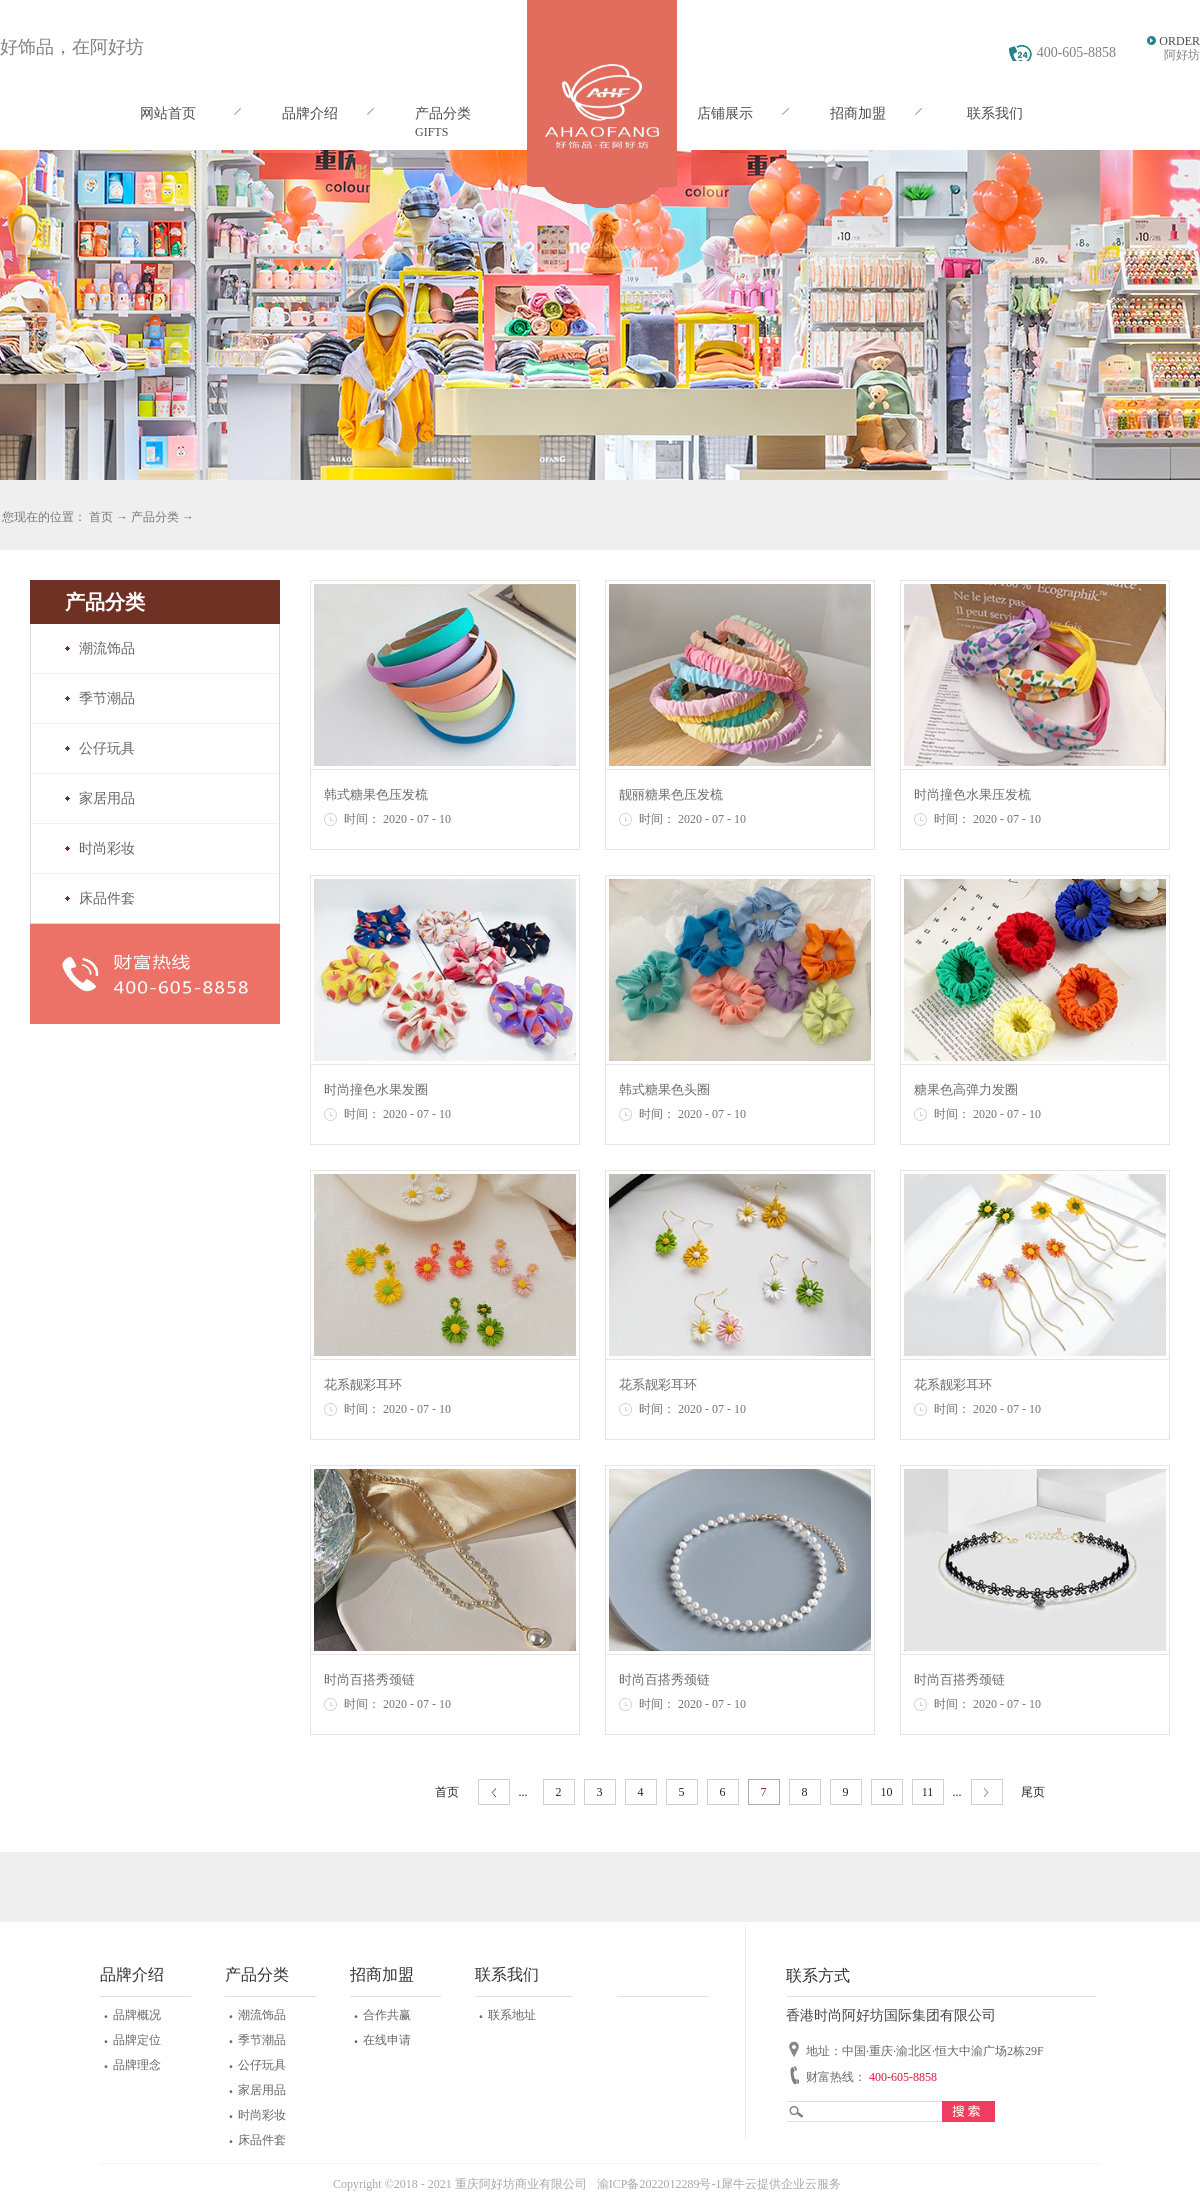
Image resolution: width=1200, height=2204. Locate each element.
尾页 (1033, 1792)
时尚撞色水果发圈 (376, 1089)
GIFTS (431, 132)
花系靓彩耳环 (363, 1384)
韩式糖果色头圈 (664, 1089)
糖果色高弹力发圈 (966, 1089)
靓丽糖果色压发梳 (671, 794)
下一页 (987, 1792)
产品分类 (155, 517)
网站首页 (168, 113)
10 (887, 1792)
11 (928, 1792)
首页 (447, 1792)
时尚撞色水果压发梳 (972, 794)
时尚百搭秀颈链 (369, 1679)
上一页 (494, 1792)
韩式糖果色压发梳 (376, 794)
